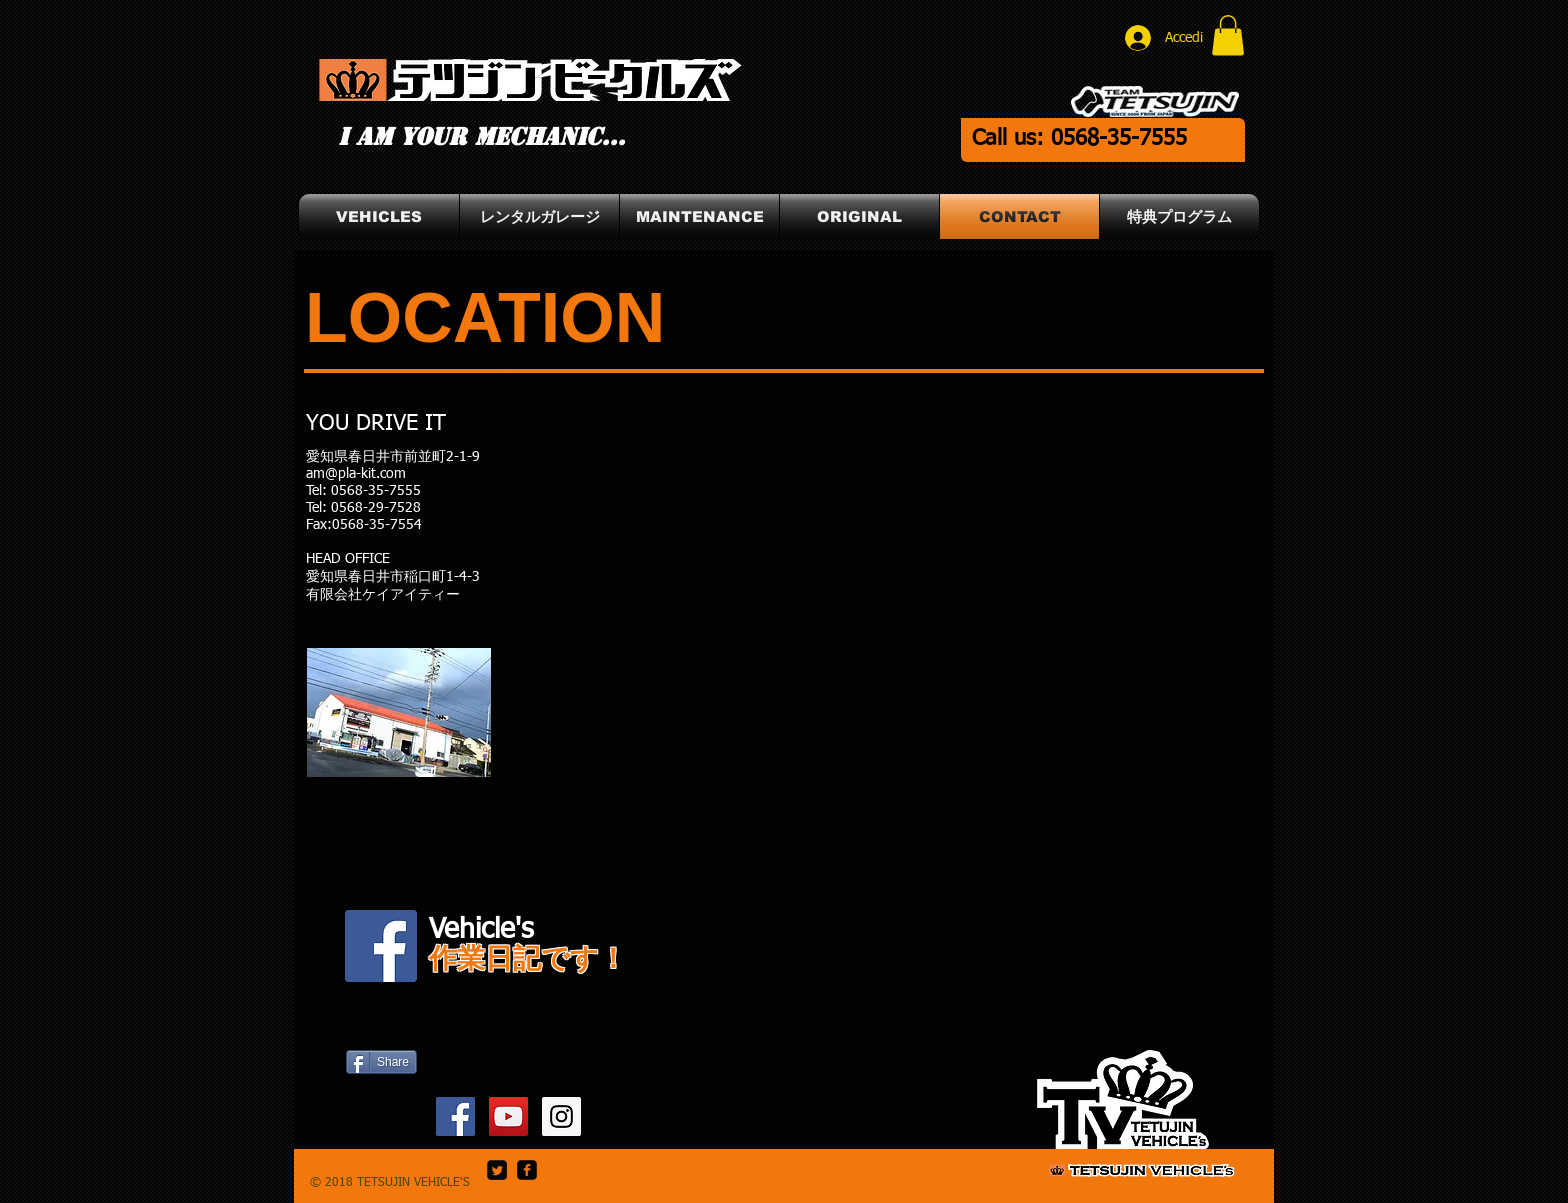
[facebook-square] (527, 1170)
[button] (1228, 35)
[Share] (381, 1062)
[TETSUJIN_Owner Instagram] (561, 1116)
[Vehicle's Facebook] (381, 946)
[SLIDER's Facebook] (455, 1116)
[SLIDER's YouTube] (508, 1116)
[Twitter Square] (497, 1170)
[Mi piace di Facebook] (381, 1110)
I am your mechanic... (481, 137)
